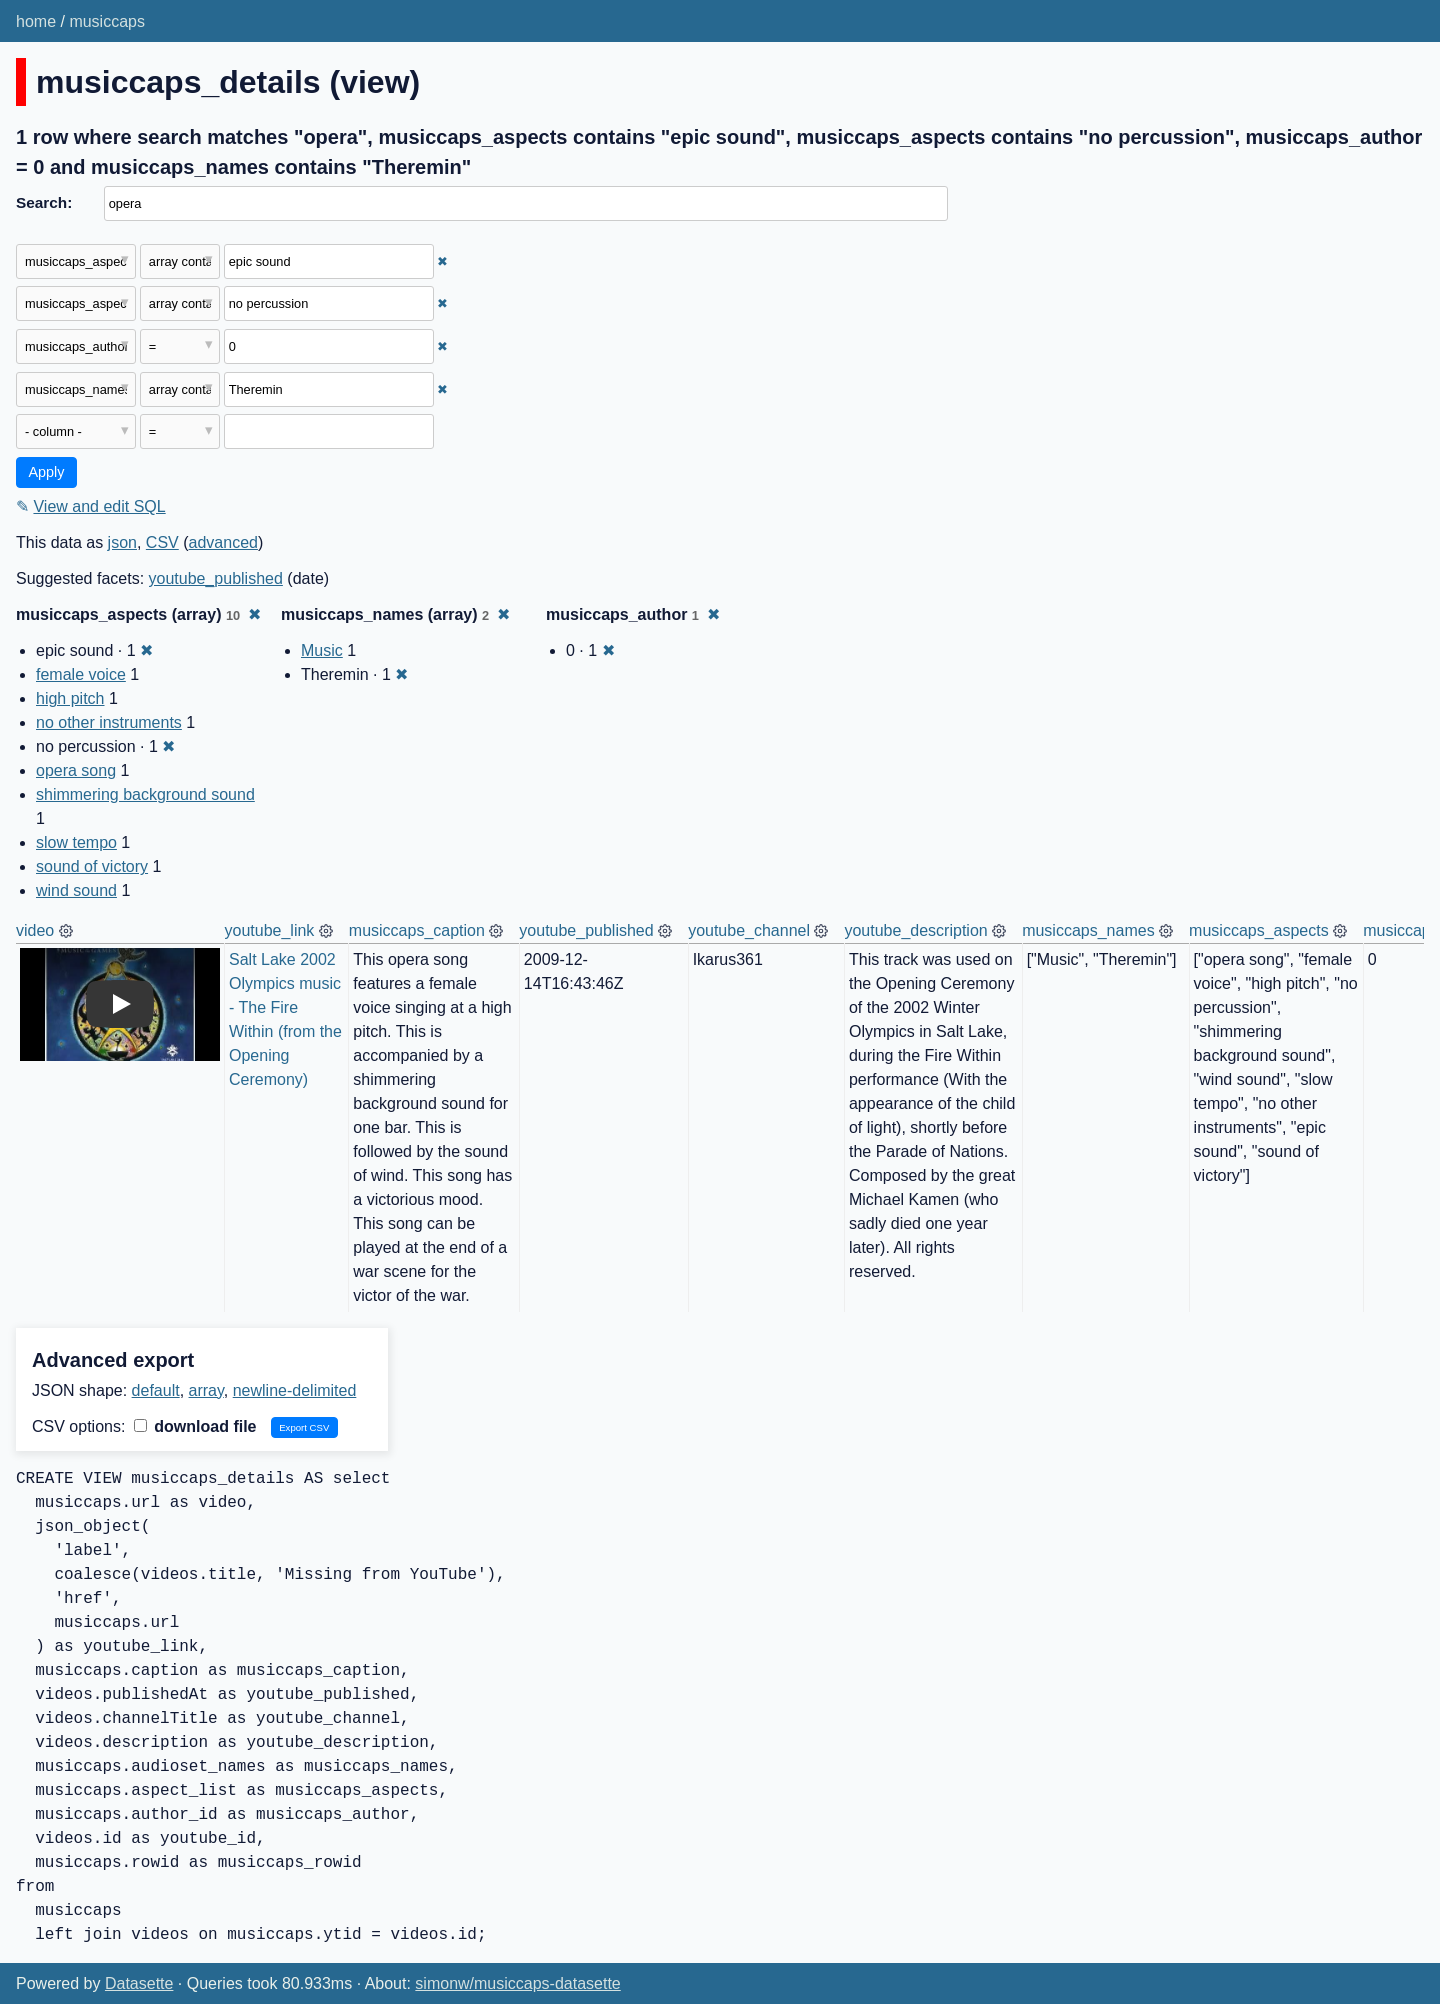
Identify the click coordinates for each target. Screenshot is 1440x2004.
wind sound (76, 890)
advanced (223, 542)
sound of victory (92, 866)
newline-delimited (295, 1390)
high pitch (70, 698)
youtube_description (915, 930)
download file (195, 1426)
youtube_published (216, 578)
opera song (76, 770)
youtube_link (270, 930)
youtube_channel (749, 930)
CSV (162, 542)
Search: (44, 202)
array (206, 1390)
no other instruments (109, 722)
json (122, 542)
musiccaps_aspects (1259, 930)
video (35, 930)
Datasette (139, 1983)
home (36, 21)
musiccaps (107, 21)
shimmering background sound (145, 794)
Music (322, 650)
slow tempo (76, 842)
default (156, 1390)
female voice (81, 674)
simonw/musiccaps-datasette (517, 1983)
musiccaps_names (1088, 930)
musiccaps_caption (417, 930)
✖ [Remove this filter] (442, 261)
